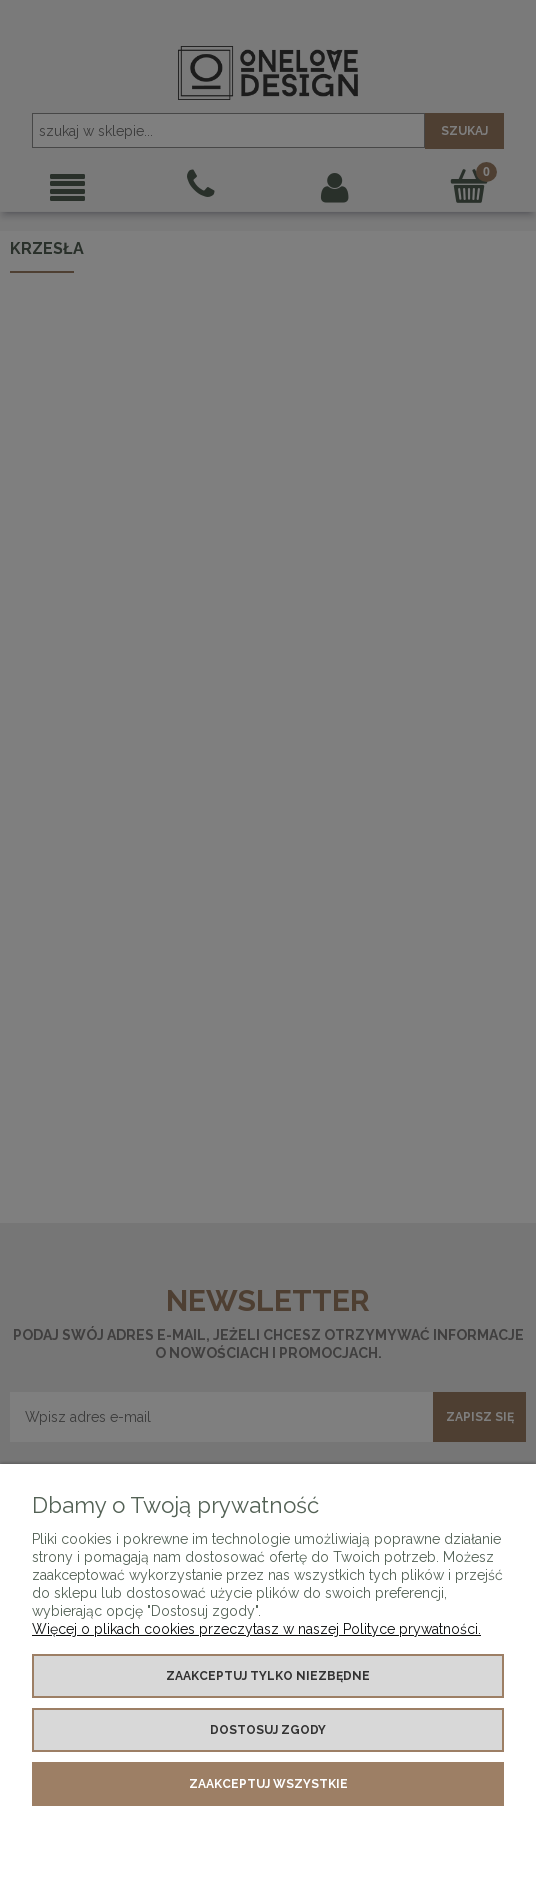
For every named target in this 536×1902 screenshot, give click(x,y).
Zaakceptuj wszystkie (268, 1784)
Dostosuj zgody (268, 1730)
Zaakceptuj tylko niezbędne (268, 1676)
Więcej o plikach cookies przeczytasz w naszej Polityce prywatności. (256, 1629)
